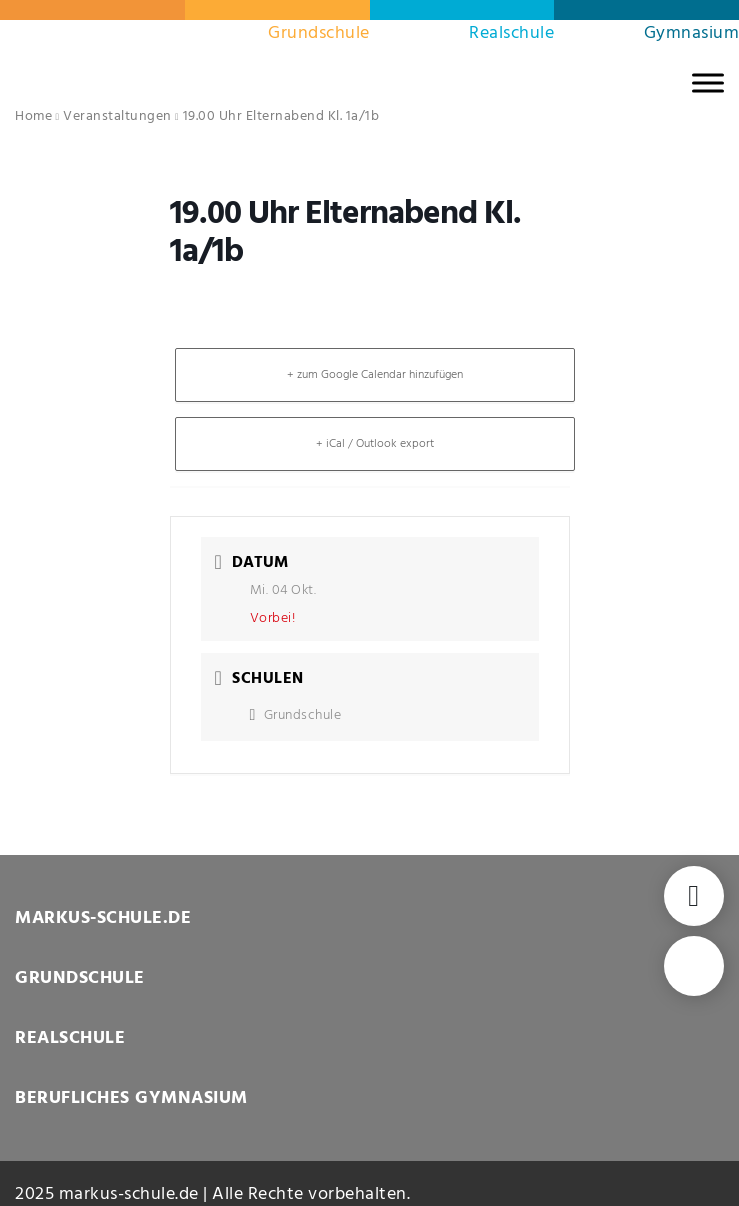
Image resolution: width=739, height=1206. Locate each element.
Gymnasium (692, 33)
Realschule (511, 33)
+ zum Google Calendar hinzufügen (375, 375)
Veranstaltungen (117, 116)
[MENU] (708, 82)
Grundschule (319, 33)
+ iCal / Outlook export (375, 444)
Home (33, 116)
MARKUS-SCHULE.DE (103, 918)
